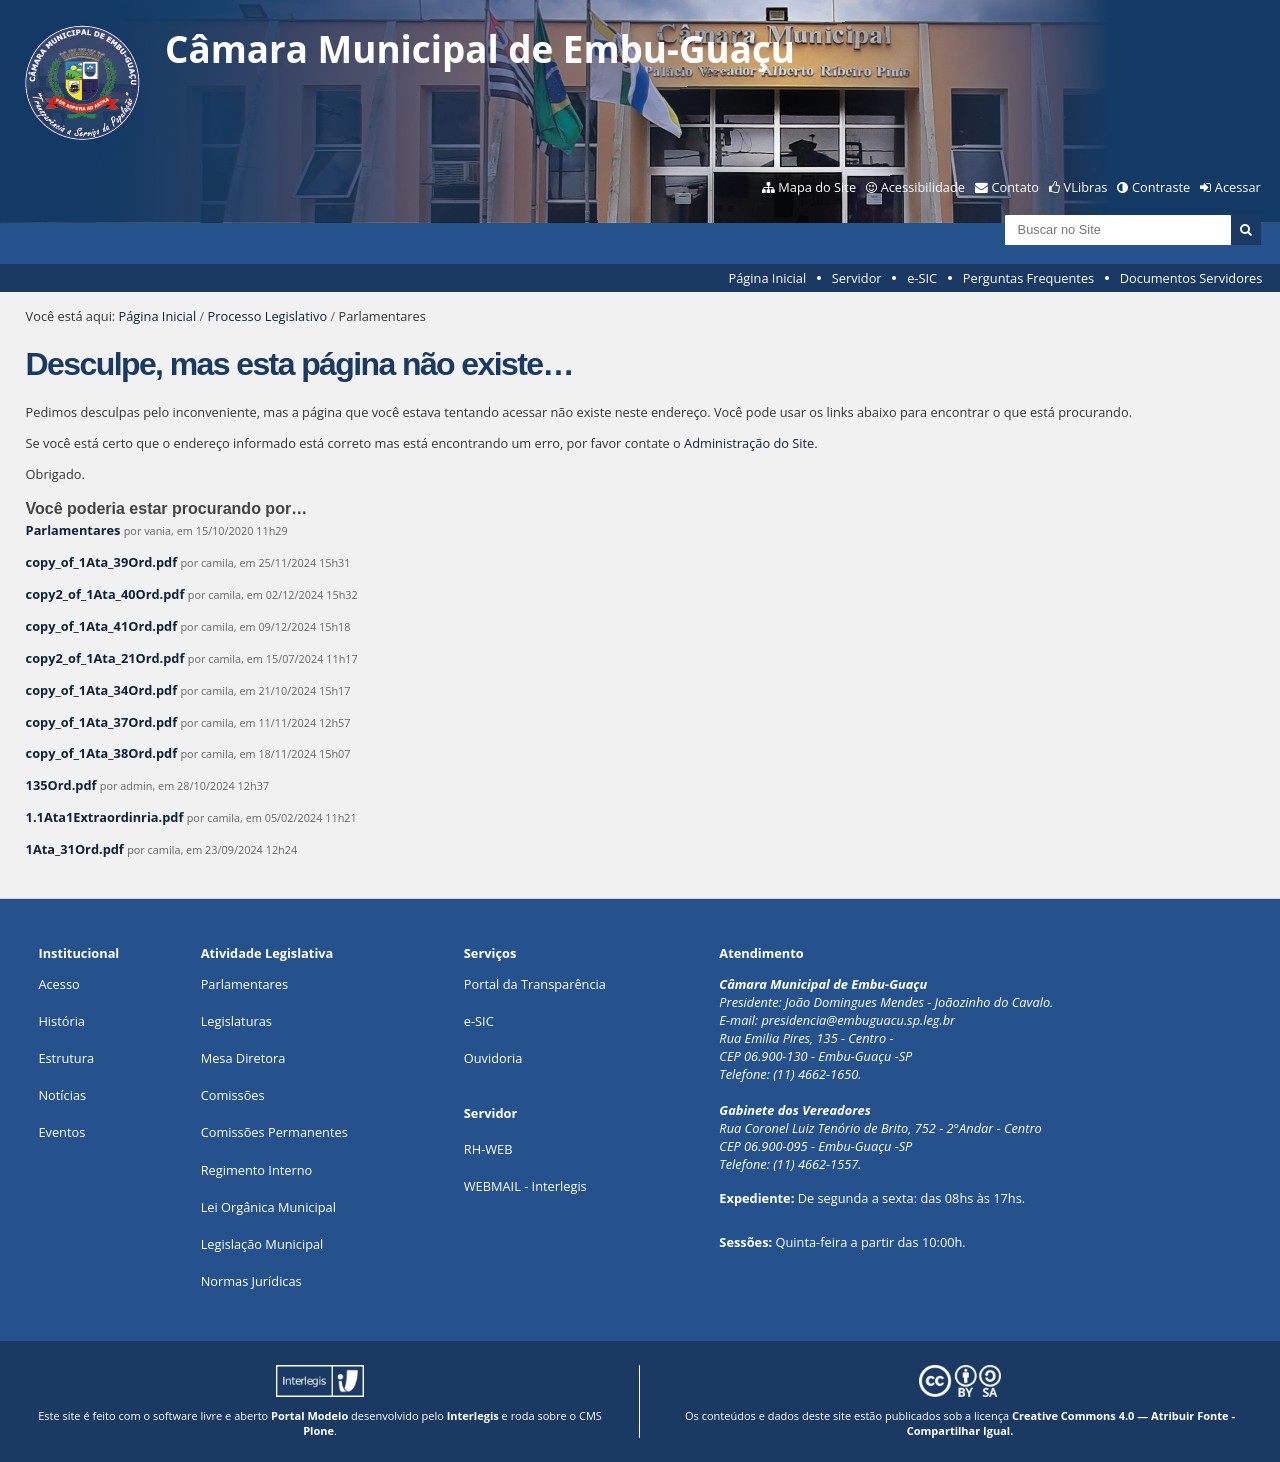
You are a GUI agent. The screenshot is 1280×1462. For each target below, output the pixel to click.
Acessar (1238, 187)
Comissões (233, 1095)
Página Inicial (768, 278)
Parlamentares (73, 530)
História (61, 1021)
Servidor (857, 278)
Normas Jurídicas (251, 1281)
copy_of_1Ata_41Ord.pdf (102, 626)
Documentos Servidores (1191, 278)
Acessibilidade (923, 187)
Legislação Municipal (262, 1244)
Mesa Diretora (243, 1058)
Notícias (62, 1095)
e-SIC (922, 278)
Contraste (1161, 187)
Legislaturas (236, 1021)
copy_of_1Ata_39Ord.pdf (102, 562)
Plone (318, 1430)
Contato (1016, 187)
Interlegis (473, 1415)
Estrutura (66, 1058)
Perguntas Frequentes (1028, 278)
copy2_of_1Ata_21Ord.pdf (105, 658)
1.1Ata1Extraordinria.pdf (105, 817)
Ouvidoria (493, 1058)
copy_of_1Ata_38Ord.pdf (102, 753)
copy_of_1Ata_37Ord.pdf (102, 722)
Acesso (58, 984)
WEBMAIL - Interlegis (525, 1186)
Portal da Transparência (535, 984)
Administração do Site (749, 443)
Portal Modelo (309, 1415)
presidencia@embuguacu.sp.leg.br (858, 1020)
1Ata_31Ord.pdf (75, 849)
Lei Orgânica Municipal (268, 1207)
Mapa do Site (817, 187)
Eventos (61, 1132)
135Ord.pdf (61, 785)
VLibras (1086, 187)
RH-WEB (488, 1149)
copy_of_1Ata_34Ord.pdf (102, 690)
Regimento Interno (257, 1170)
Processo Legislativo (268, 316)
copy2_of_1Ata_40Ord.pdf (105, 594)
